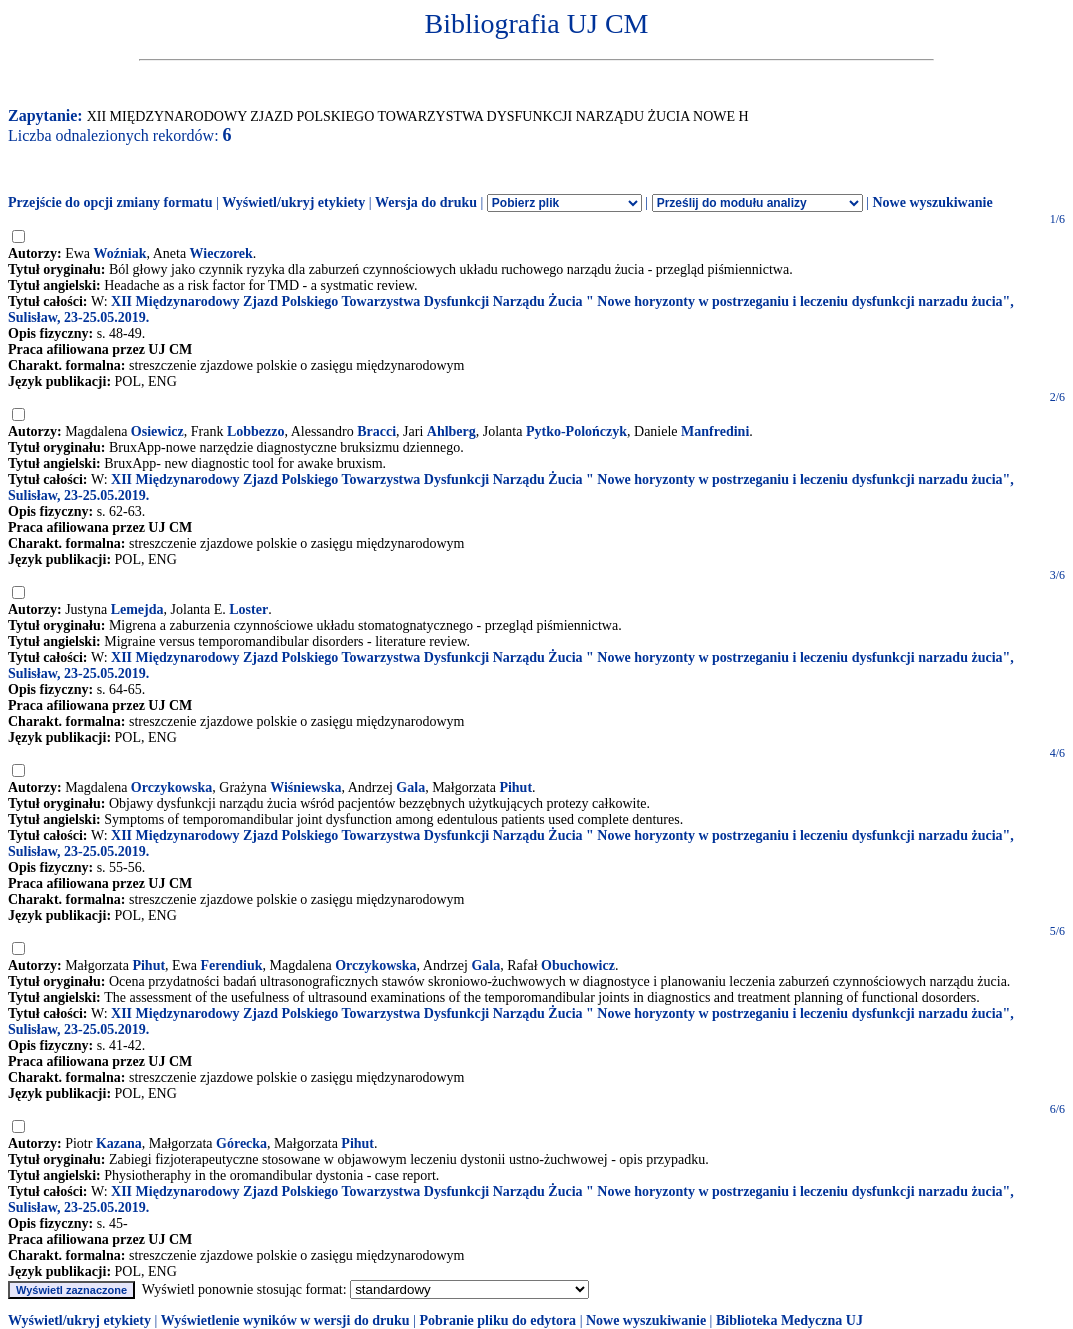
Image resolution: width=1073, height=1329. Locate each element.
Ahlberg (451, 431)
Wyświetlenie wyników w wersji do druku (285, 1320)
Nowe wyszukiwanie (932, 202)
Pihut (515, 787)
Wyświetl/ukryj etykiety (293, 202)
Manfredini (715, 431)
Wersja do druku (426, 202)
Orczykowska (171, 787)
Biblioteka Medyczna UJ (789, 1320)
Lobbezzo (256, 431)
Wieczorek (221, 253)
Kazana (119, 1143)
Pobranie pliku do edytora (497, 1320)
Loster (248, 609)
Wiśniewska (305, 787)
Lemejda (137, 609)
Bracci (376, 431)
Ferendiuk (231, 965)
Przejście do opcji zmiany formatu (110, 202)
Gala (410, 787)
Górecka (241, 1143)
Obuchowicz (578, 965)
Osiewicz (157, 431)
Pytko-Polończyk (576, 431)
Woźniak (120, 253)
